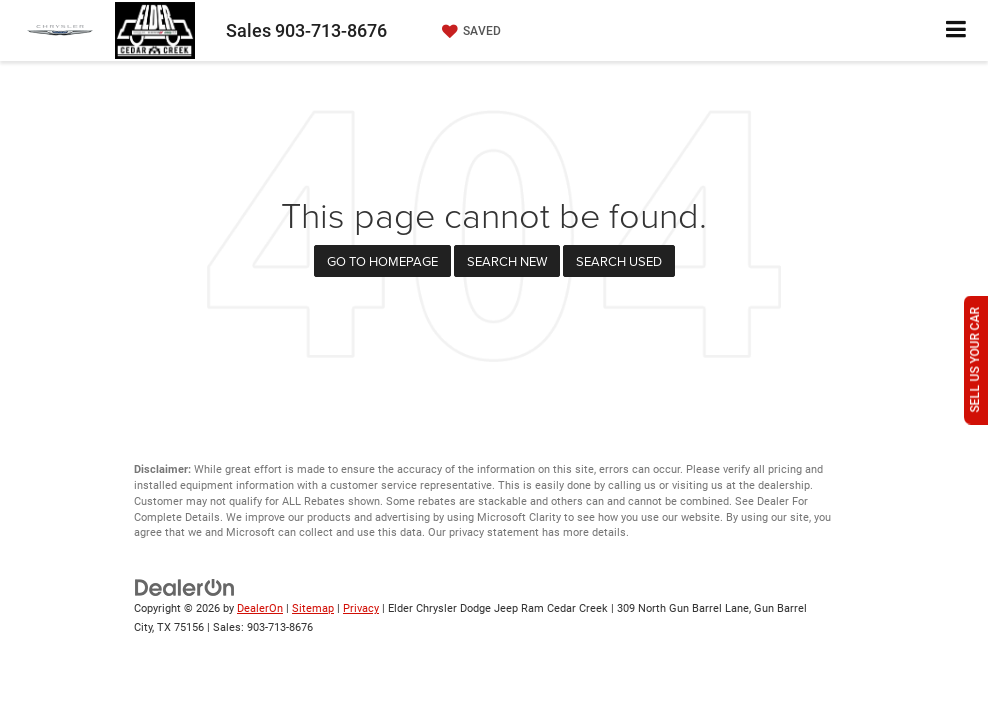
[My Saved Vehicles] (469, 31)
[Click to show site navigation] (956, 30)
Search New (507, 261)
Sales (306, 30)
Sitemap (313, 608)
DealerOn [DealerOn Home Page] (260, 608)
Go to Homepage (382, 261)
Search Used (619, 261)
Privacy (361, 608)
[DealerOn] (185, 587)
